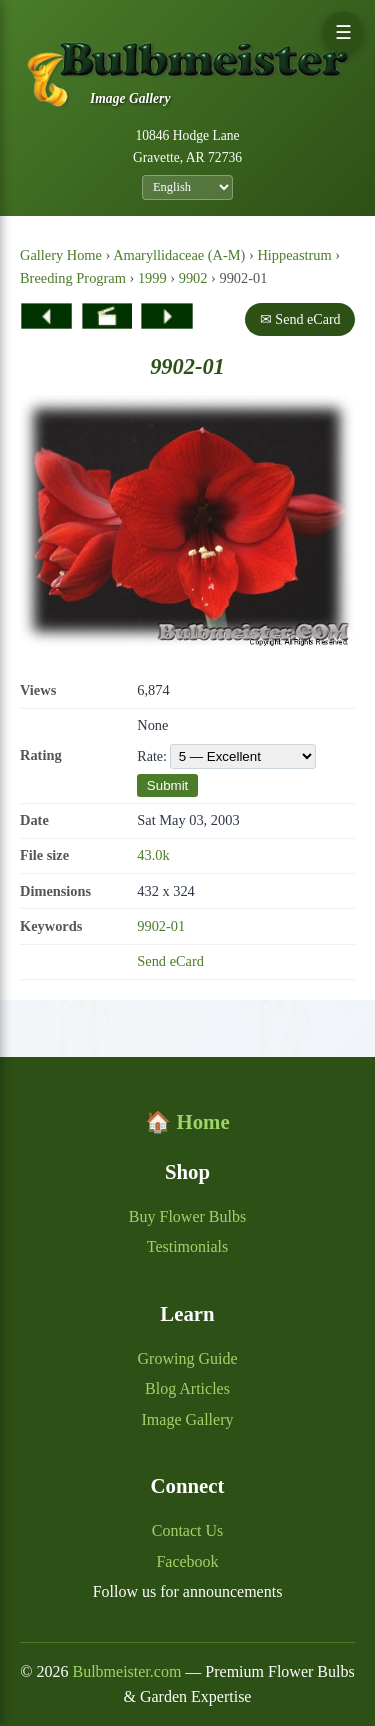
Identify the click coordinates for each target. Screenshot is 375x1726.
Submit (167, 785)
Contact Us (188, 1530)
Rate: (226, 756)
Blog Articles (187, 1388)
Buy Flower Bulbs (187, 1216)
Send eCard (170, 961)
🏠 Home (187, 1121)
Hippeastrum (294, 255)
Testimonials (188, 1246)
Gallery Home (61, 255)
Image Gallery (188, 1419)
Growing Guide (188, 1358)
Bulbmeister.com (126, 1671)
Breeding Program (73, 278)
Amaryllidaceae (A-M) (179, 255)
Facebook (187, 1561)
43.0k (153, 855)
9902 (193, 278)
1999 (152, 278)
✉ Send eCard (300, 319)
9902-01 (161, 926)
